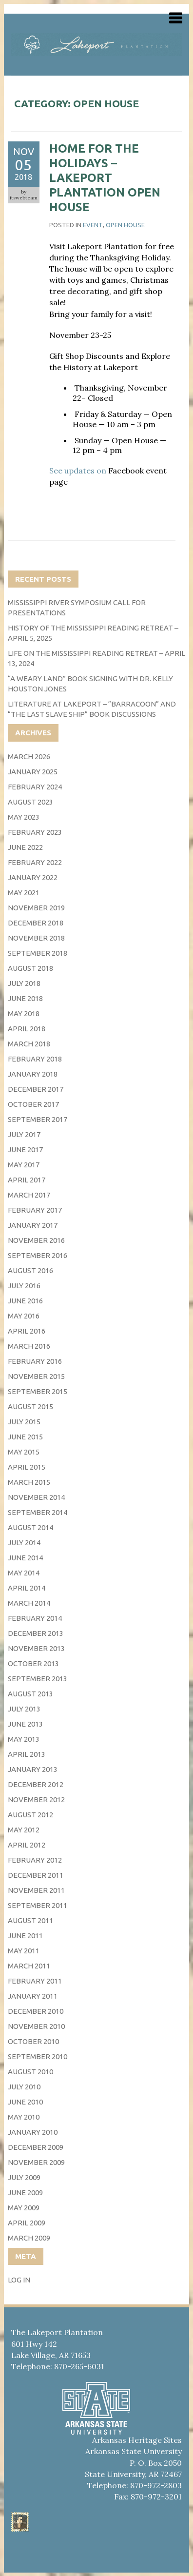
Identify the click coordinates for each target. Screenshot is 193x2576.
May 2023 (23, 817)
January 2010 (33, 2132)
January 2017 (33, 1225)
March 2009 (29, 2238)
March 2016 (29, 1346)
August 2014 (30, 1527)
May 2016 (23, 1316)
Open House (125, 224)
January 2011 (33, 1996)
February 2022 (35, 862)
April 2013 (26, 1754)
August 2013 (30, 1694)
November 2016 (36, 1240)
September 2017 (37, 1119)
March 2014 (29, 1603)
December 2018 (35, 923)
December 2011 (35, 1875)
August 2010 (30, 2071)
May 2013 (23, 1739)
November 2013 (36, 1648)
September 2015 (37, 1391)
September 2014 (37, 1512)
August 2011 (30, 1920)
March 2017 (29, 1195)
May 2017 (23, 1164)
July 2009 (24, 2177)
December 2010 (35, 2011)
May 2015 (23, 1452)
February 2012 (35, 1860)
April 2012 (26, 1845)
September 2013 (37, 1678)
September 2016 (37, 1255)
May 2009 (23, 2207)
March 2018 (29, 1044)
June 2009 (25, 2192)
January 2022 (33, 877)
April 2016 (26, 1331)
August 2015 (30, 1406)
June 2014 (25, 1557)
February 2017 (35, 1210)
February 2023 (35, 832)
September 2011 (37, 1905)
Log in (19, 2280)
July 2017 (24, 1134)
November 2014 (36, 1497)
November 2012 (36, 1799)
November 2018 (36, 938)
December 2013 (35, 1633)
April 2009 (26, 2223)
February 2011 (35, 1981)
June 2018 (25, 998)
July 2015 (24, 1421)
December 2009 (35, 2147)
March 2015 (29, 1482)
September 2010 (37, 2056)
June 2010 (25, 2102)
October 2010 (33, 2041)
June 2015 (25, 1437)
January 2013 (33, 1769)
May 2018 (23, 1013)
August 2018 (30, 968)
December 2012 (35, 1784)
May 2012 (23, 1830)
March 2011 (29, 1966)
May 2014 (23, 1573)
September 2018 (37, 953)
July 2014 (24, 1542)
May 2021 (23, 892)
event (93, 224)
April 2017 (26, 1180)
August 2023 (30, 802)
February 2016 (35, 1361)
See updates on (78, 470)
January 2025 (33, 771)
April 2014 (26, 1588)
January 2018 (33, 1074)
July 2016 (24, 1285)
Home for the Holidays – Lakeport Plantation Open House (104, 178)
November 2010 (36, 2026)
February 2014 (35, 1618)
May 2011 (23, 1951)
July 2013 (24, 1709)
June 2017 (25, 1149)
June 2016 (25, 1301)
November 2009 (36, 2162)
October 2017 (33, 1104)
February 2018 (35, 1059)
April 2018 (26, 1028)
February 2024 (35, 787)
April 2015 (26, 1467)
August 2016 (30, 1270)
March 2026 (29, 756)
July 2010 (24, 2087)
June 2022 (25, 847)
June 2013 (25, 1724)
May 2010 (23, 2117)
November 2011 (36, 1890)
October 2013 (33, 1663)
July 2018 (24, 983)
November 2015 (36, 1376)
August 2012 (30, 1814)
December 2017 (35, 1089)
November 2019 (36, 908)
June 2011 (25, 1935)
